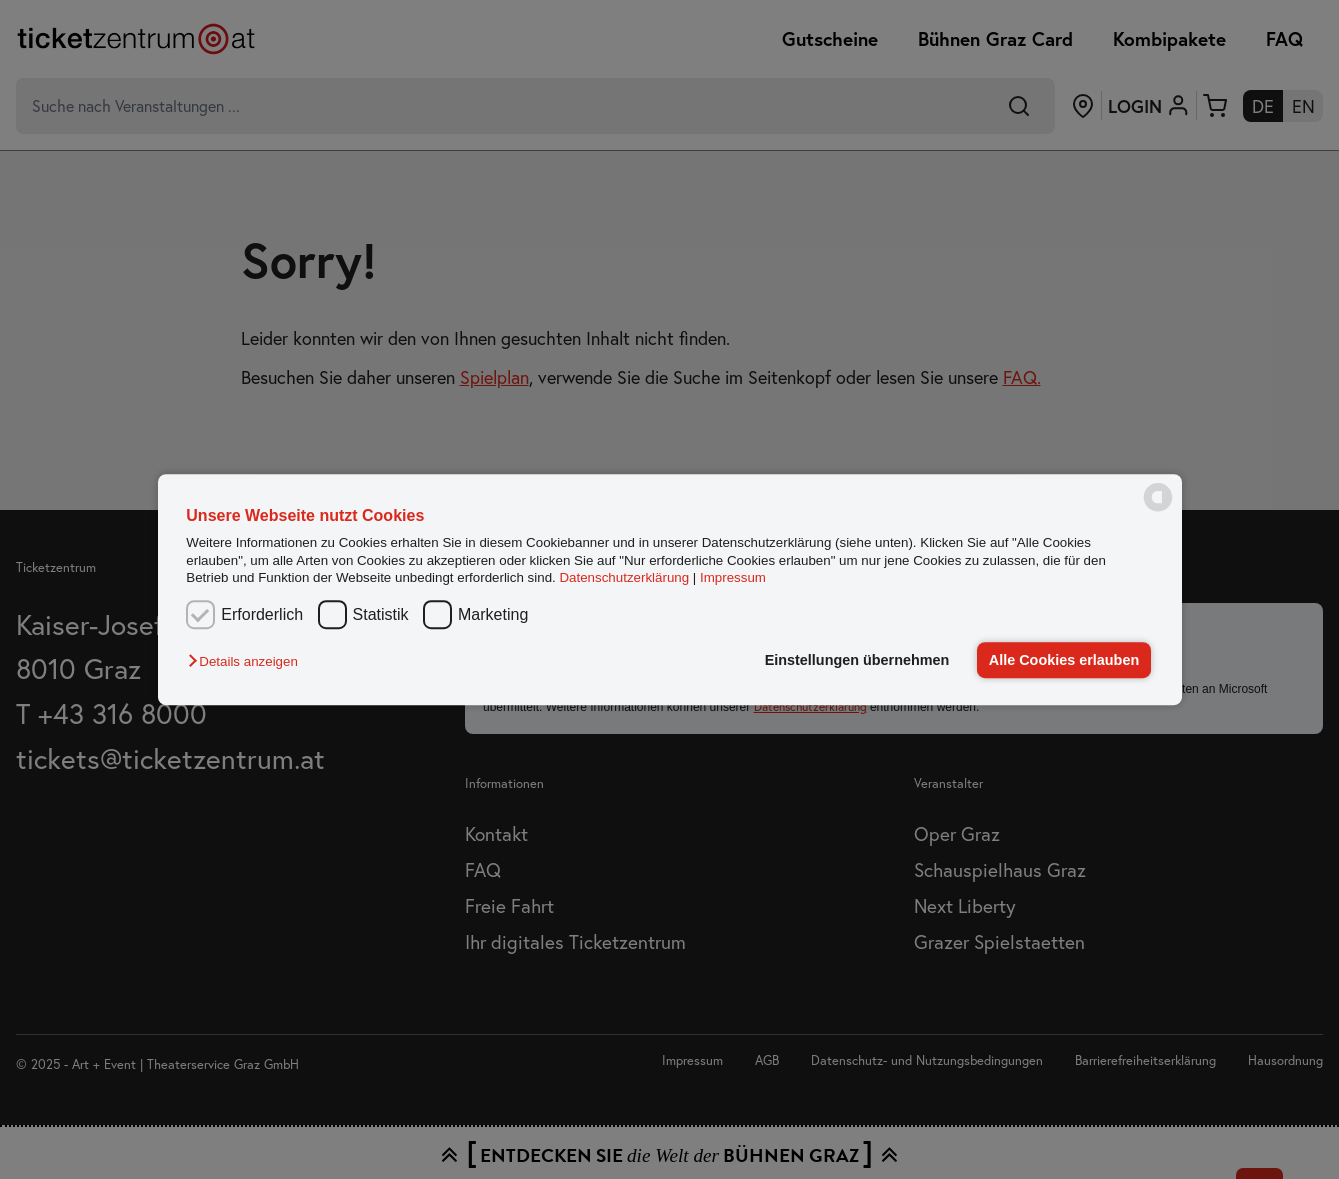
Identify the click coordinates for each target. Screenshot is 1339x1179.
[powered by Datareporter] (1158, 509)
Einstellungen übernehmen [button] (857, 660)
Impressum (733, 577)
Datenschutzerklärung (624, 577)
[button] (247, 661)
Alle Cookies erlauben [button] (1064, 660)
